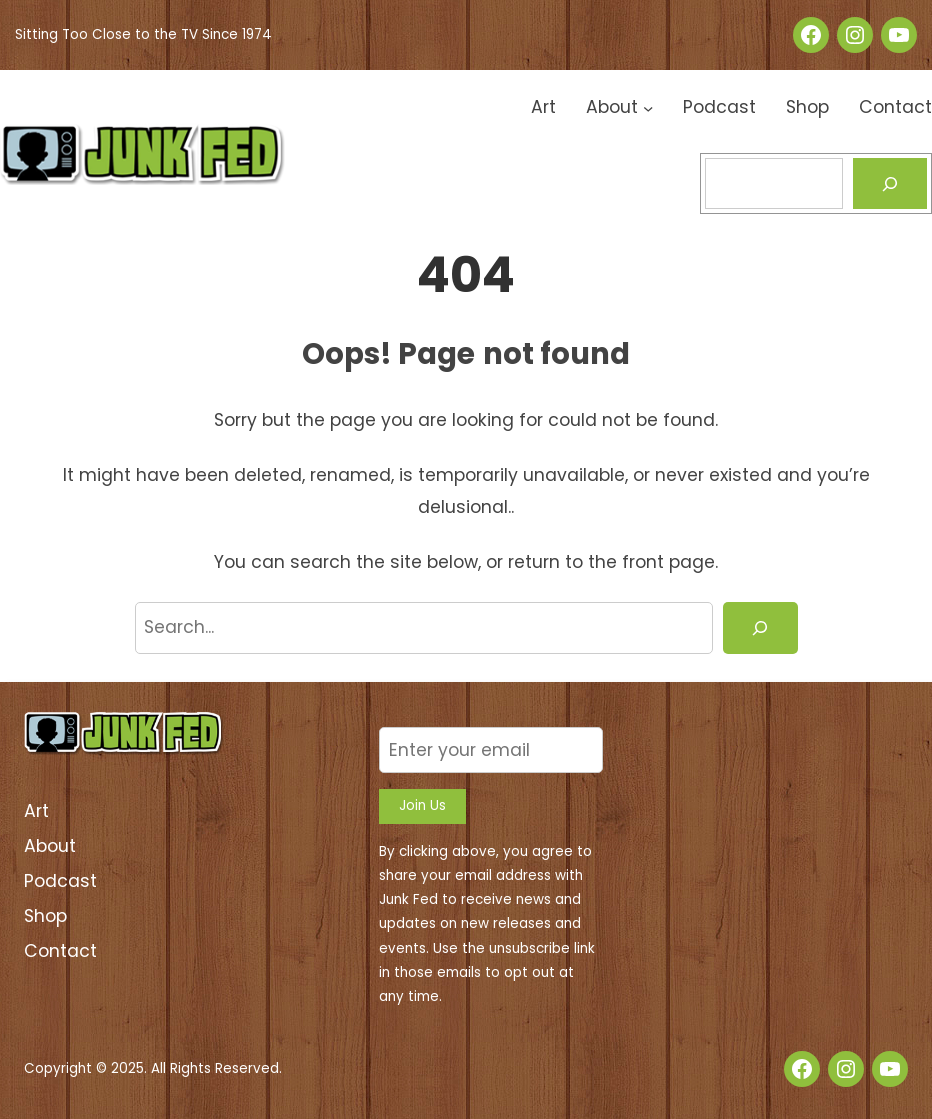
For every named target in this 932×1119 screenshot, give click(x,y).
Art (36, 811)
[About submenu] (648, 107)
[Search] (890, 183)
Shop (45, 916)
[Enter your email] (490, 749)
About (50, 846)
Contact (60, 951)
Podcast (60, 881)
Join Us (422, 805)
